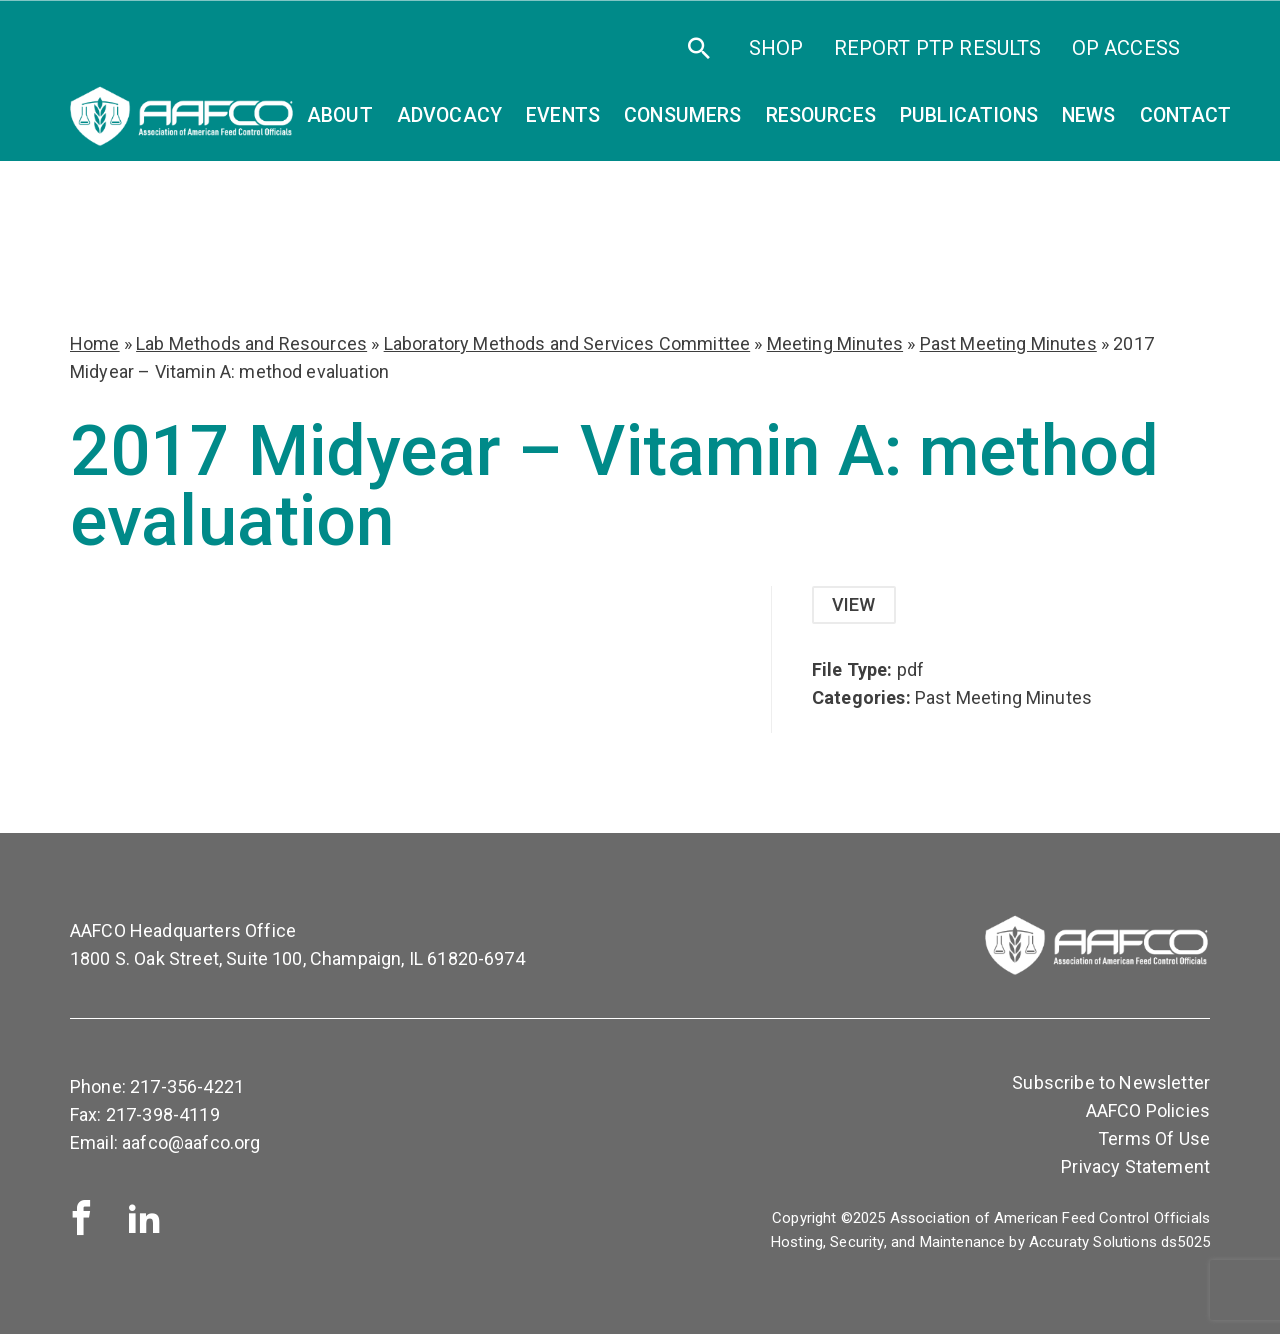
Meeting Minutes (835, 343)
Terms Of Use (1154, 1138)
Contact (1186, 115)
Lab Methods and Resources (251, 343)
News (1089, 115)
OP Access (1126, 48)
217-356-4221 (187, 1086)
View (854, 604)
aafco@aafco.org (191, 1142)
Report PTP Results (938, 48)
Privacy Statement (1135, 1166)
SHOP (776, 48)
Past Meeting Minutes (1008, 343)
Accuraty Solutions (1093, 1242)
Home (95, 343)
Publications (969, 115)
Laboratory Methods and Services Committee (567, 343)
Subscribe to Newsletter (1111, 1082)
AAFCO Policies (1148, 1110)
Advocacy (449, 115)
